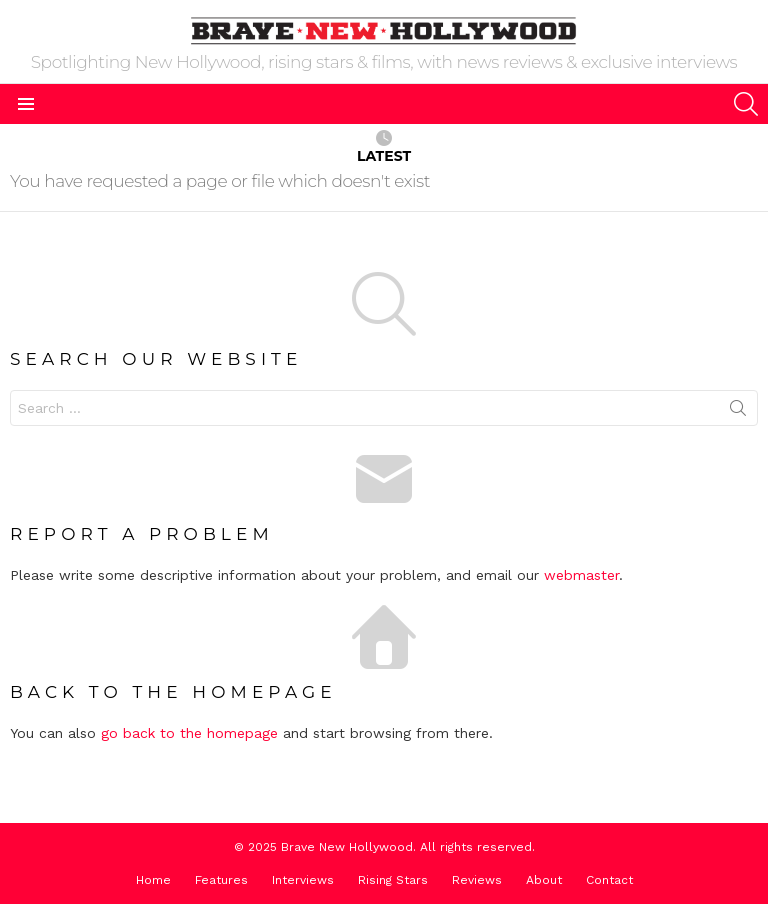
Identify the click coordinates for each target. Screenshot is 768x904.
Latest (384, 147)
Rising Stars (393, 880)
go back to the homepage (189, 733)
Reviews (477, 880)
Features (221, 880)
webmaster (581, 575)
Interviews (303, 880)
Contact (609, 880)
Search (738, 412)
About (544, 880)
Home (153, 880)
